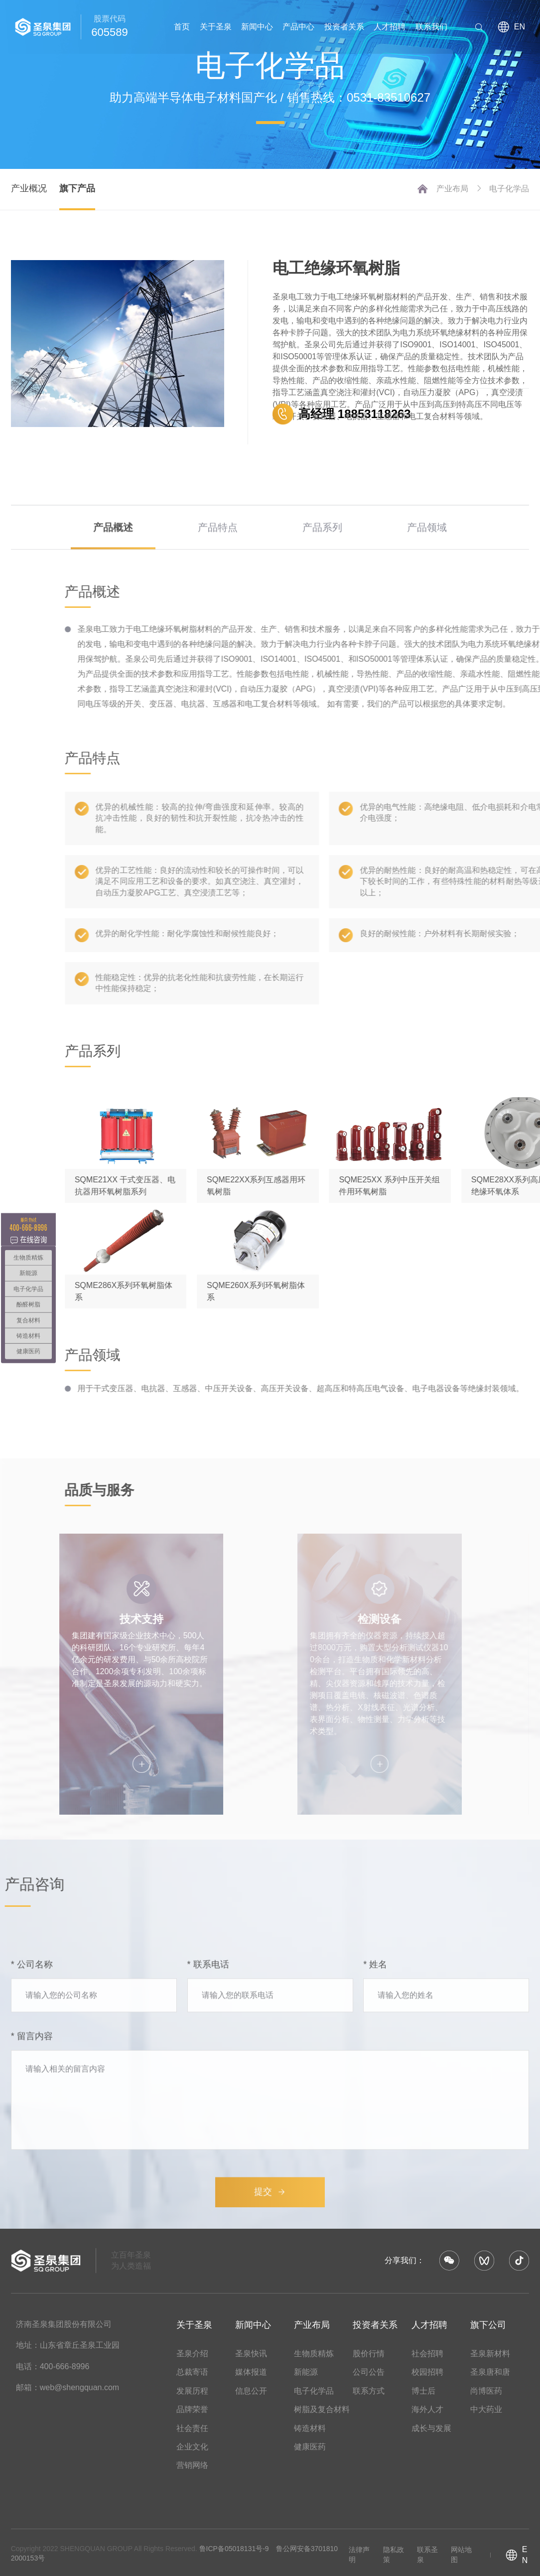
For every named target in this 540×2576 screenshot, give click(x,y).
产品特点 (218, 562)
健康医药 (310, 2446)
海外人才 (427, 2409)
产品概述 (113, 562)
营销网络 (192, 2465)
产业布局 (458, 188)
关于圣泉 (216, 26)
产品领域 (427, 562)
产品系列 (322, 562)
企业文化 (192, 2446)
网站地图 (461, 2555)
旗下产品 (77, 188)
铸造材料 (310, 2428)
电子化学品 (509, 188)
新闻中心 (257, 26)
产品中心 (298, 26)
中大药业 (486, 2409)
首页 (182, 26)
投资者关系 (344, 26)
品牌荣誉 (192, 2409)
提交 (270, 2383)
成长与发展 (431, 2428)
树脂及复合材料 (322, 2409)
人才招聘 (389, 26)
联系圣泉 (427, 2555)
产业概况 (29, 188)
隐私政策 (393, 2555)
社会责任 (192, 2428)
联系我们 (431, 26)
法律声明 (359, 2555)
